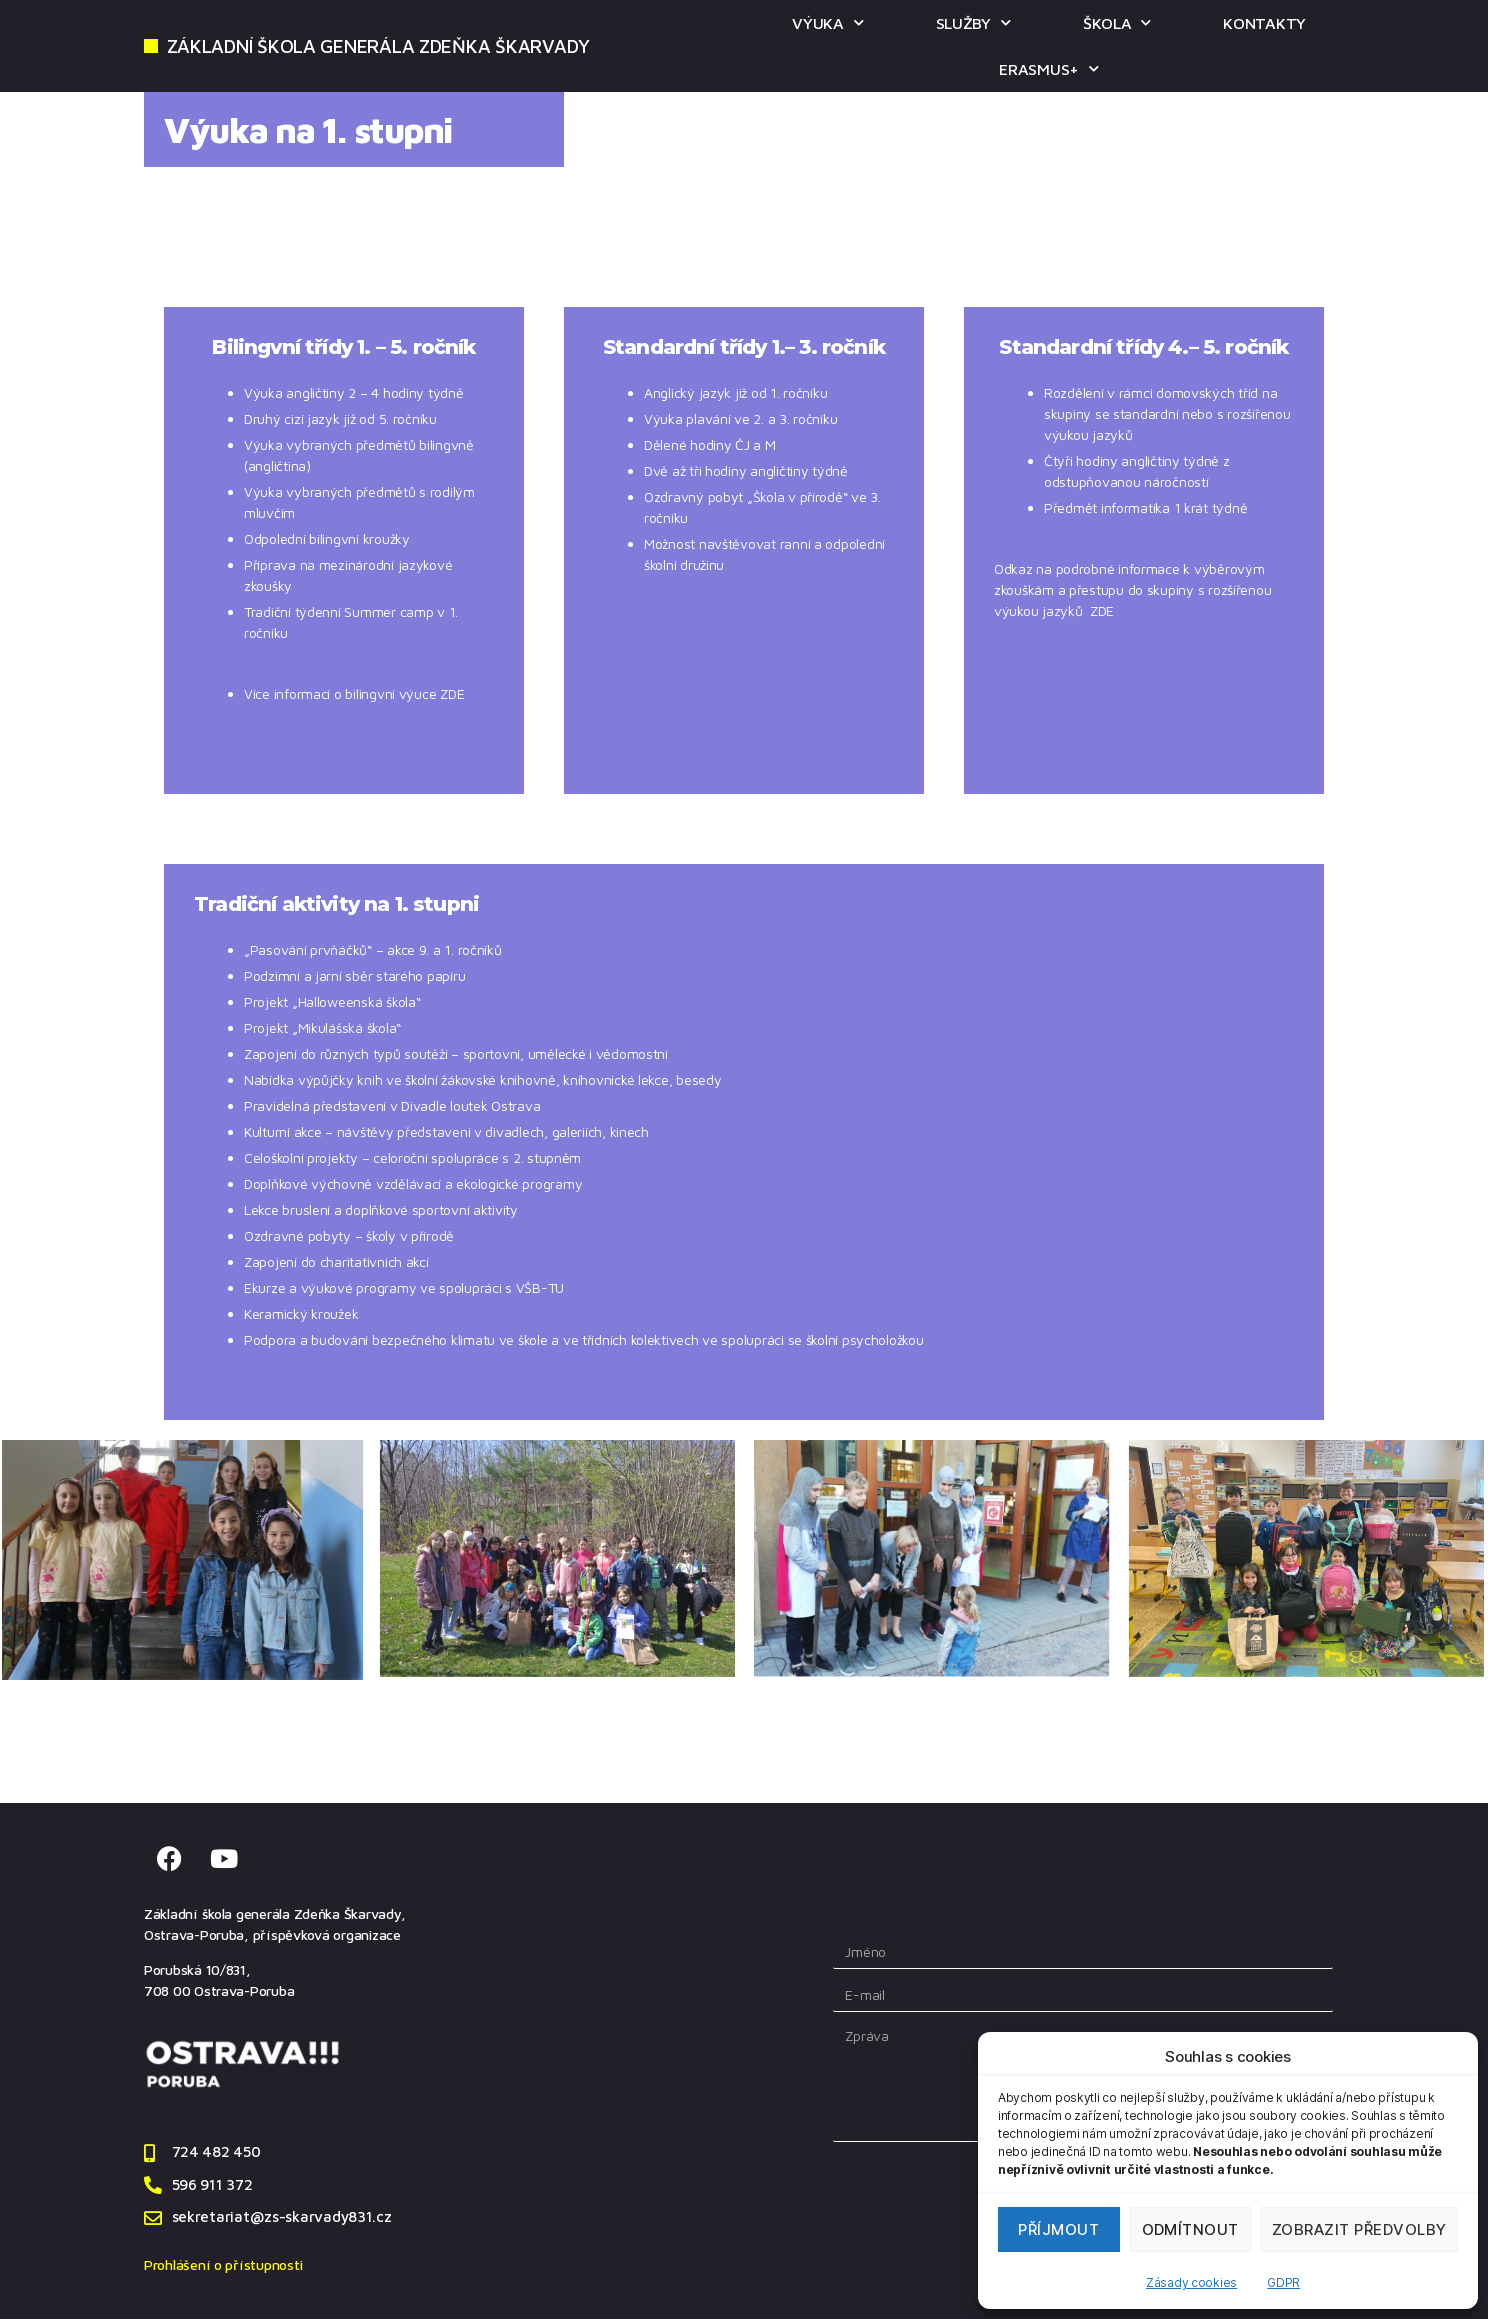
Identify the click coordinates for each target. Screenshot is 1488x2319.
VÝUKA (827, 22)
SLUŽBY (973, 22)
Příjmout (1058, 2229)
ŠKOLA (1117, 22)
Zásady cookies (1191, 2282)
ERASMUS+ (1049, 68)
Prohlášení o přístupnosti (223, 2264)
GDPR (1283, 2282)
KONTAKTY (1264, 23)
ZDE (452, 693)
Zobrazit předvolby (1359, 2229)
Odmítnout (1191, 2229)
